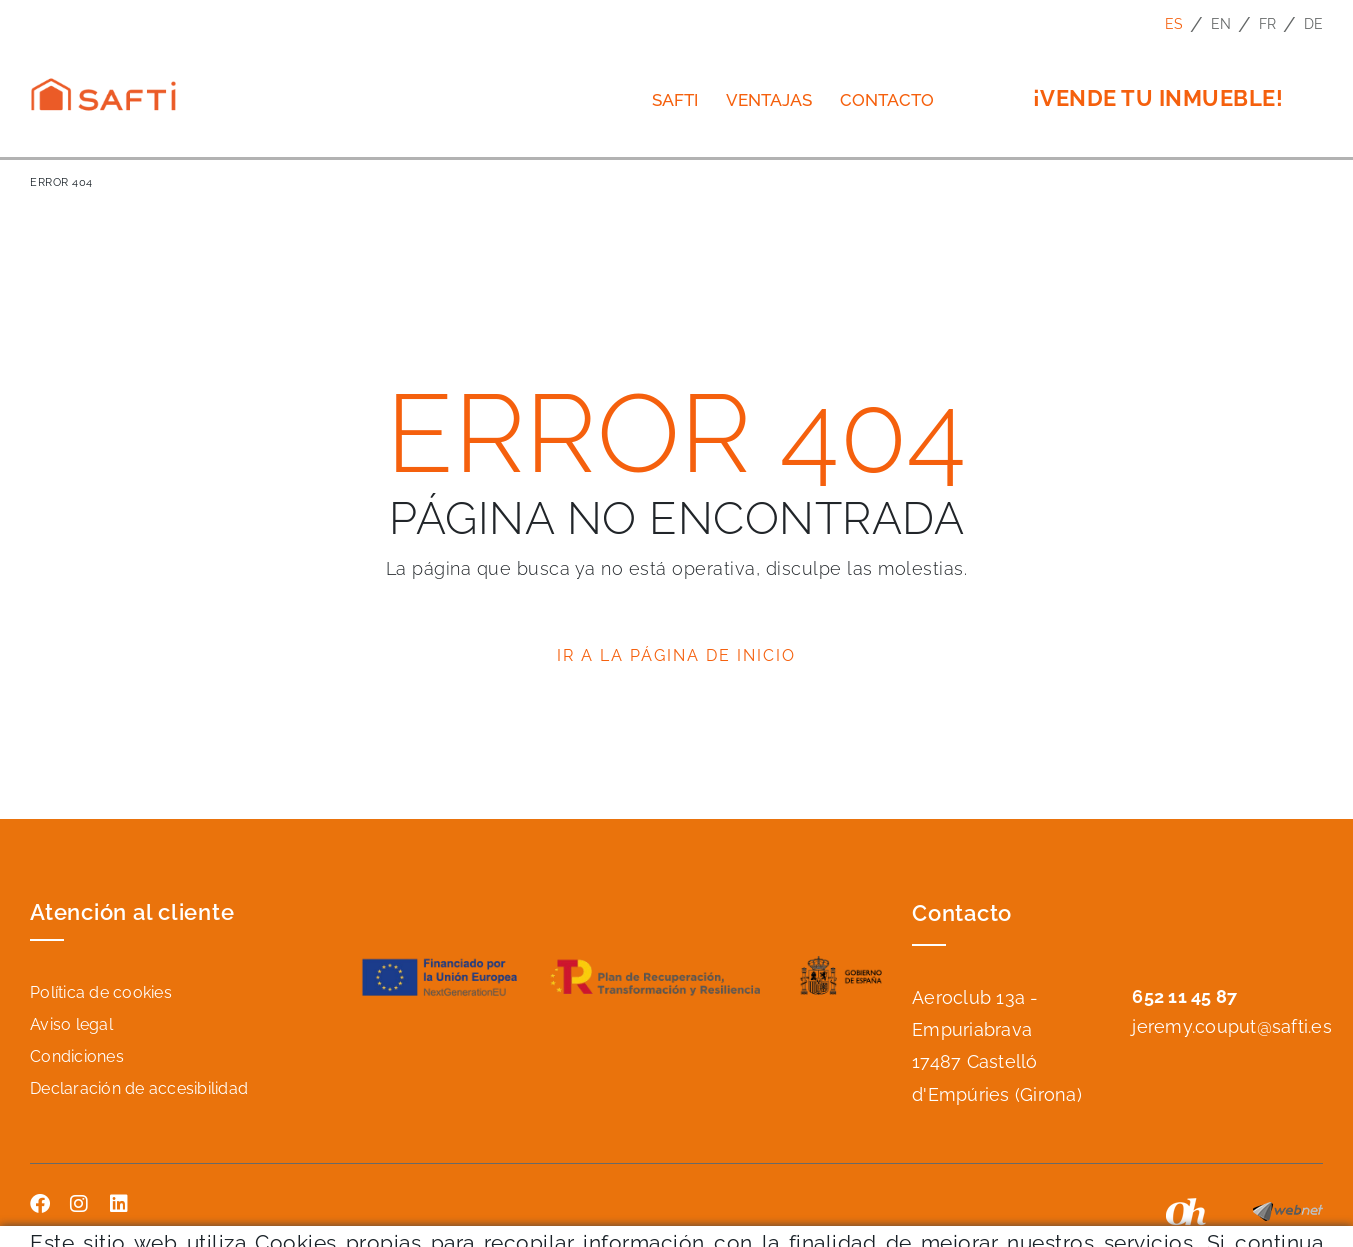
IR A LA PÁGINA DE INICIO (676, 655)
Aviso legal (71, 1024)
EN (1221, 24)
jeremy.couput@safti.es (1232, 1026)
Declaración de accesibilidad (139, 1088)
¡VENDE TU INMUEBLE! (1158, 98)
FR (1268, 24)
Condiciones (77, 1056)
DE (1314, 24)
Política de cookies (101, 992)
